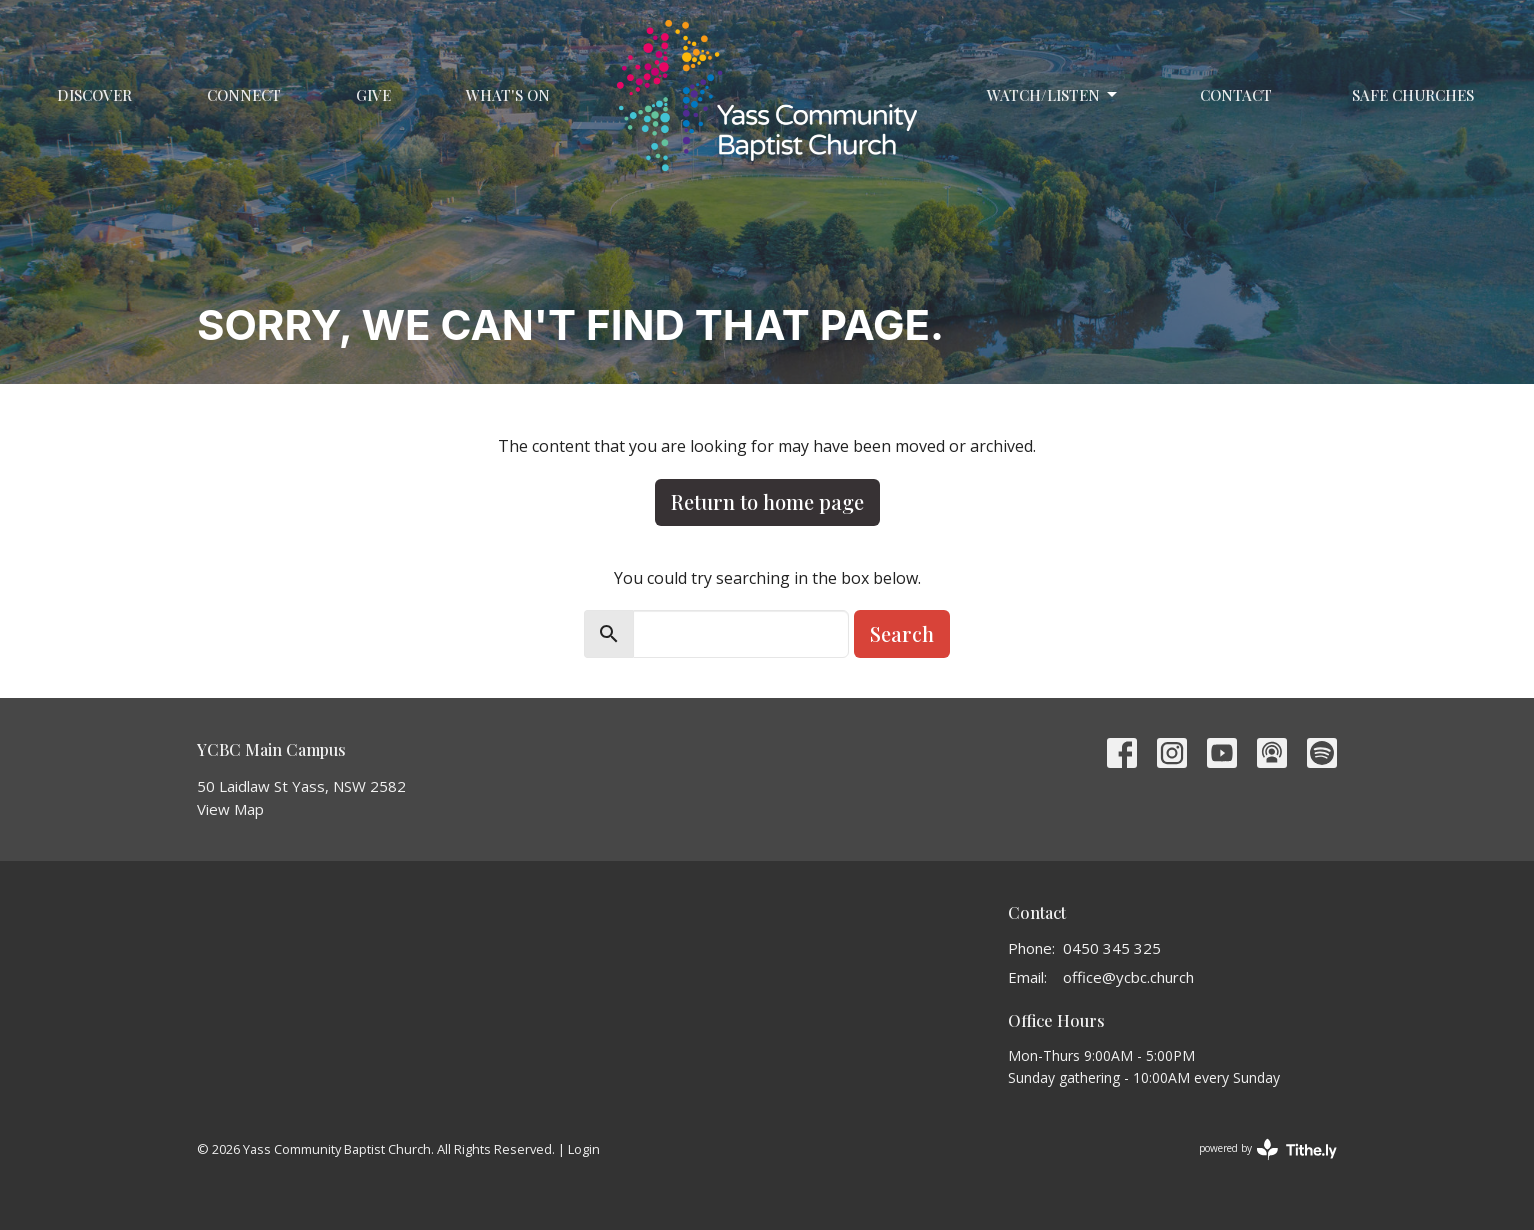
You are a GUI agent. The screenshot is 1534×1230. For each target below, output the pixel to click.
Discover (94, 95)
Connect (244, 95)
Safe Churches (1413, 95)
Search (902, 633)
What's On (508, 95)
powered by (1268, 1149)
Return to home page (767, 501)
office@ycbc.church (1128, 977)
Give (373, 95)
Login (584, 1149)
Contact (1236, 95)
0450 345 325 (1112, 948)
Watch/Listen (1053, 95)
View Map (230, 809)
